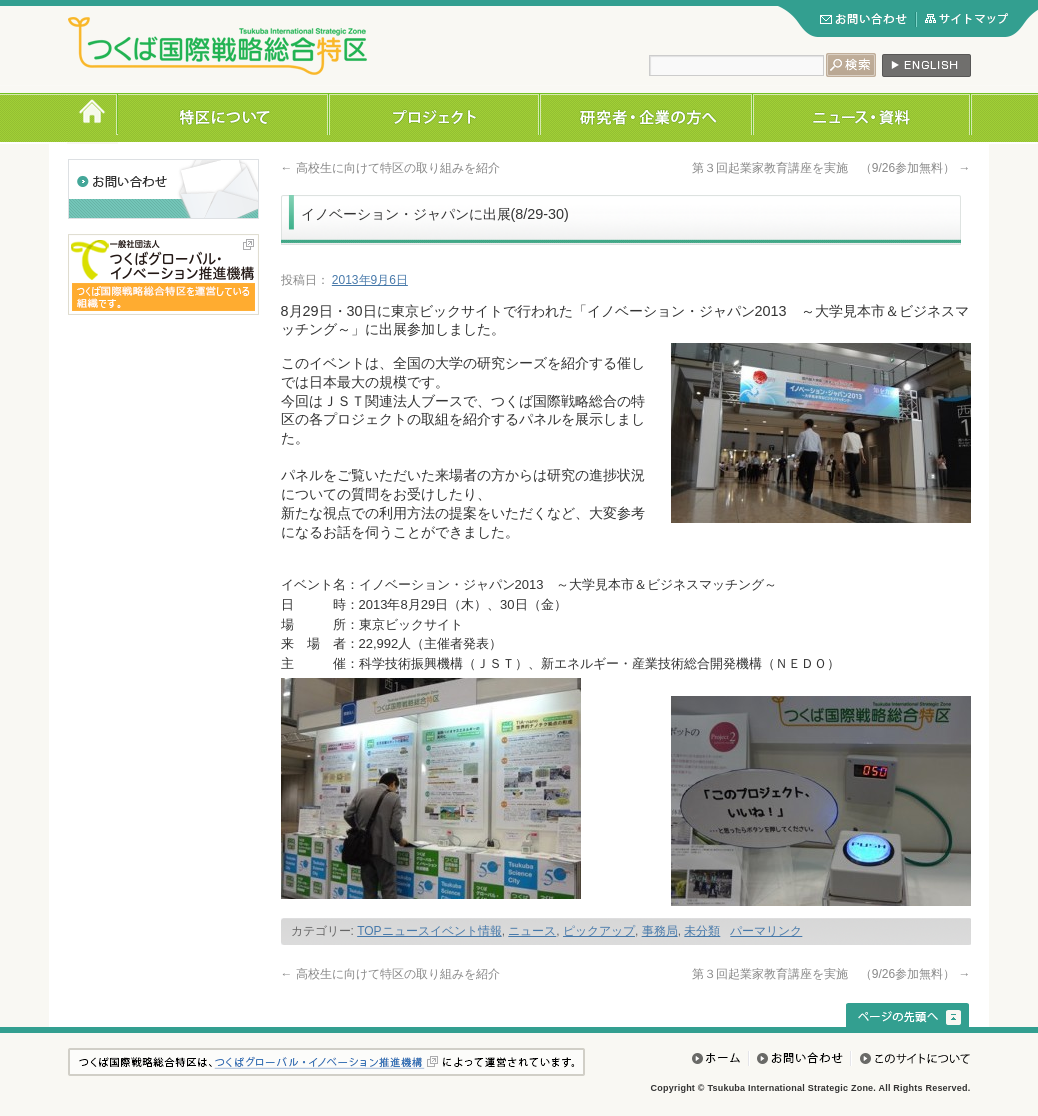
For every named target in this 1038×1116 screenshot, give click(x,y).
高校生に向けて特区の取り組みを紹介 (390, 168)
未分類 (702, 931)
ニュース (532, 931)
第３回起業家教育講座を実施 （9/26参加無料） (831, 168)
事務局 (660, 931)
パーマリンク (766, 931)
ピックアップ (599, 931)
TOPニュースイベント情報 (429, 931)
